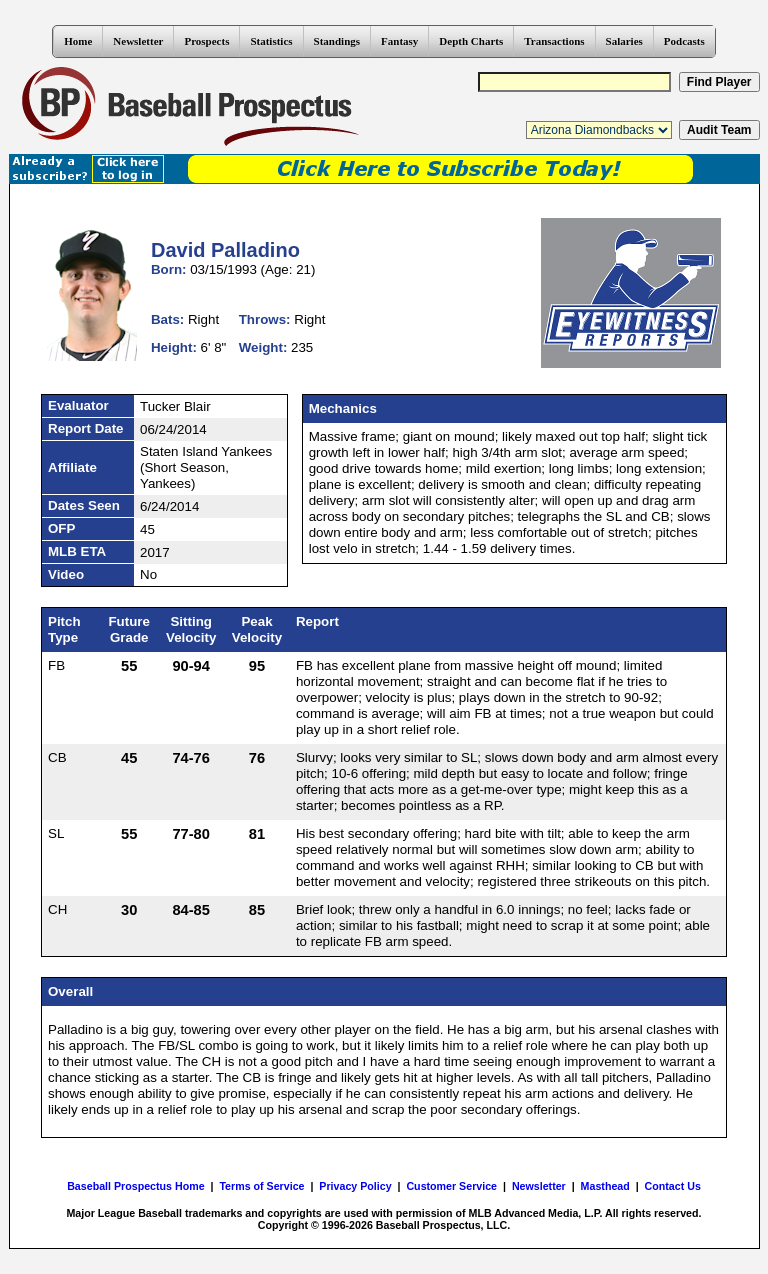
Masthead (605, 1186)
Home (78, 41)
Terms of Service (261, 1186)
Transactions (554, 41)
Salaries (624, 41)
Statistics (271, 41)
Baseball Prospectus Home (135, 1186)
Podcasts (684, 41)
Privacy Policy (355, 1186)
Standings (337, 41)
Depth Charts (471, 41)
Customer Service (451, 1186)
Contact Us (673, 1186)
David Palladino (225, 250)
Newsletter (138, 41)
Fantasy (399, 41)
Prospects (206, 41)
